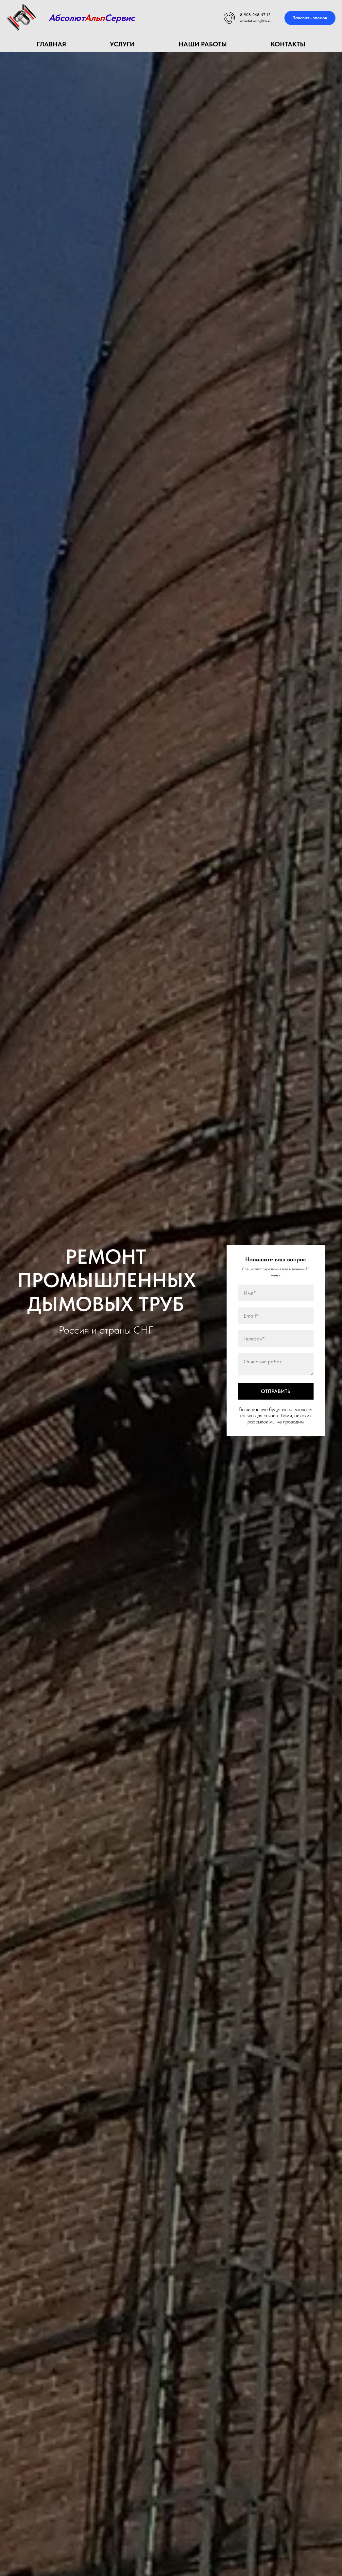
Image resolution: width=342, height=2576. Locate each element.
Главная (51, 44)
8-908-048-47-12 (255, 14)
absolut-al (248, 21)
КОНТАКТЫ (288, 44)
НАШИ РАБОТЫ (203, 44)
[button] (309, 18)
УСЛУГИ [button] (122, 44)
